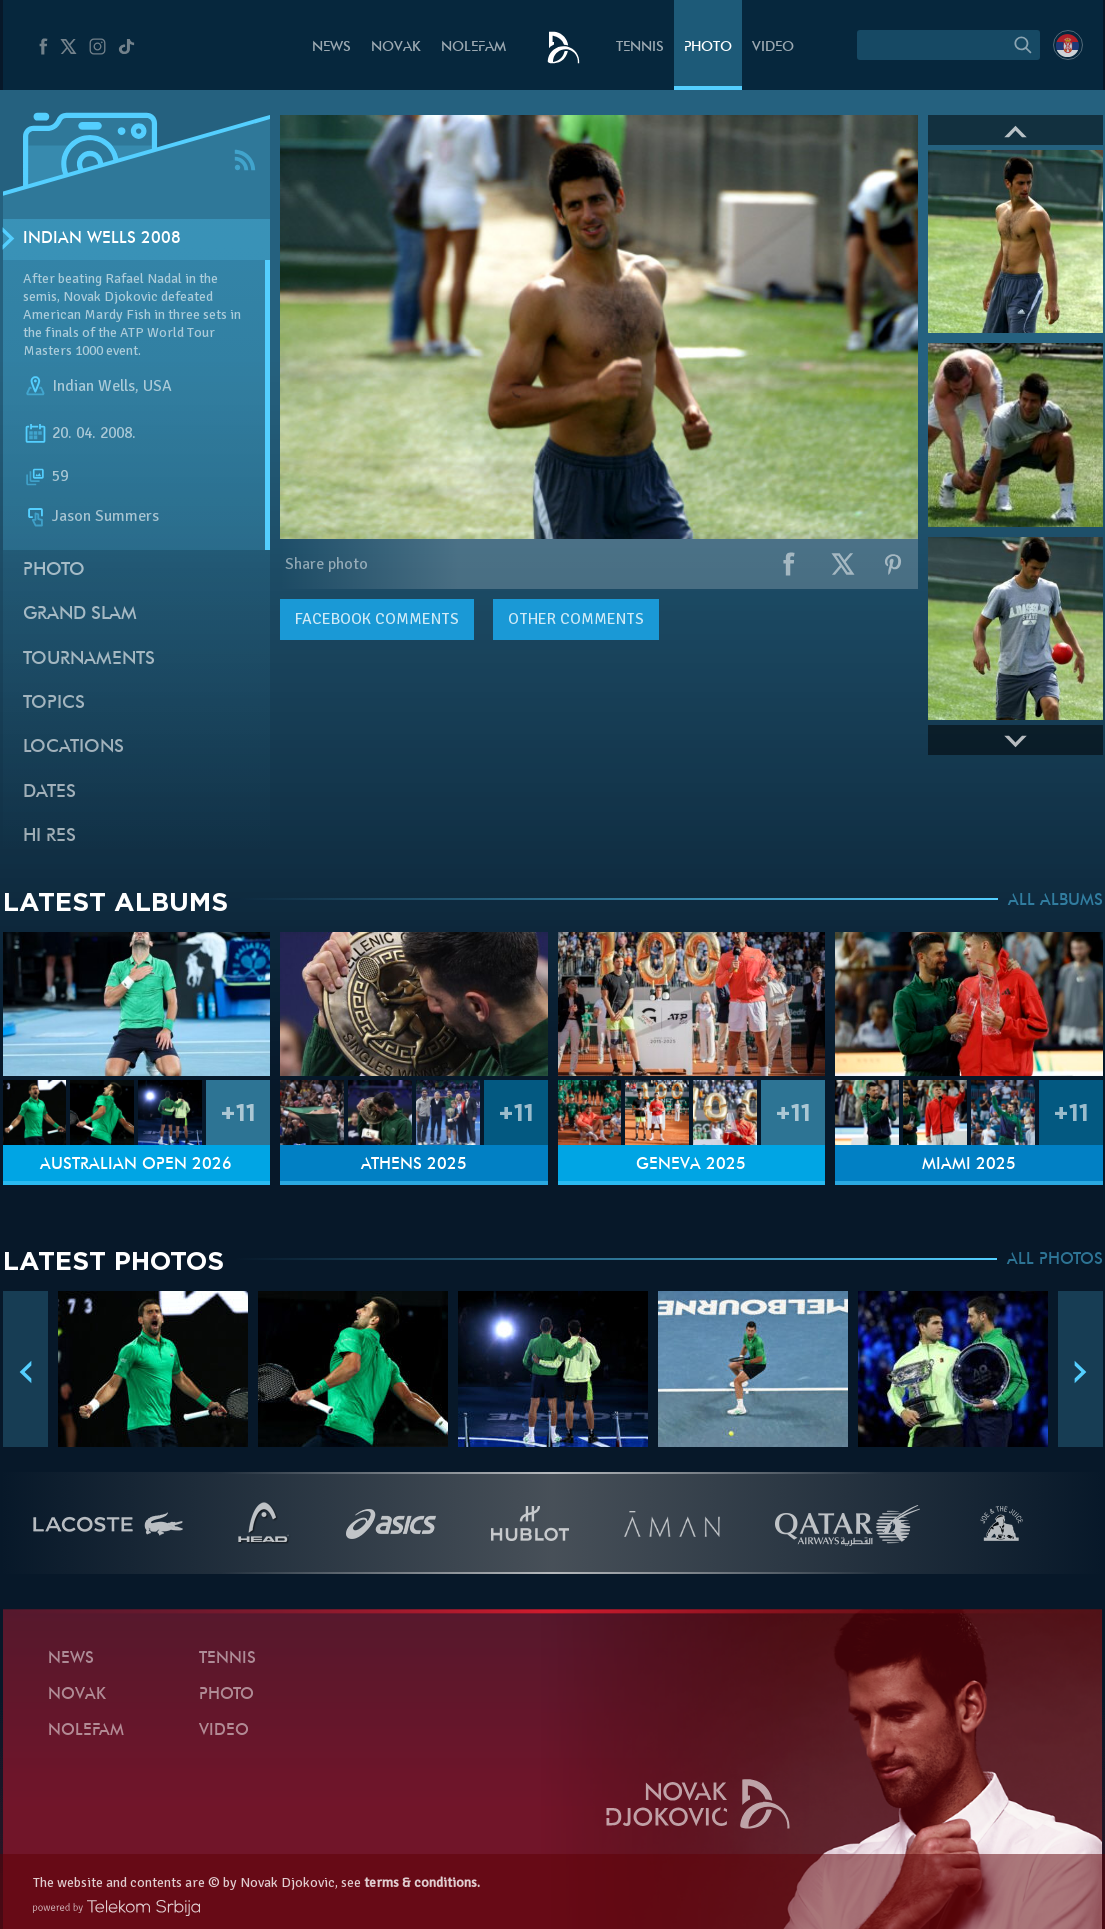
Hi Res (49, 836)
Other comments (576, 619)
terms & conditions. (422, 1882)
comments (377, 619)
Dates (49, 792)
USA (157, 386)
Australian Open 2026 (136, 1165)
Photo (708, 47)
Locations (73, 747)
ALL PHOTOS (1055, 1260)
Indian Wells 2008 (102, 239)
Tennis (640, 47)
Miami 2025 (969, 1165)
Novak (396, 47)
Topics (54, 703)
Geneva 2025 (691, 1165)
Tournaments (89, 659)
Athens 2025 (414, 1165)
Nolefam (473, 47)
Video (773, 47)
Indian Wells (93, 386)
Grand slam (80, 614)
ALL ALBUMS (1055, 901)
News (331, 47)
